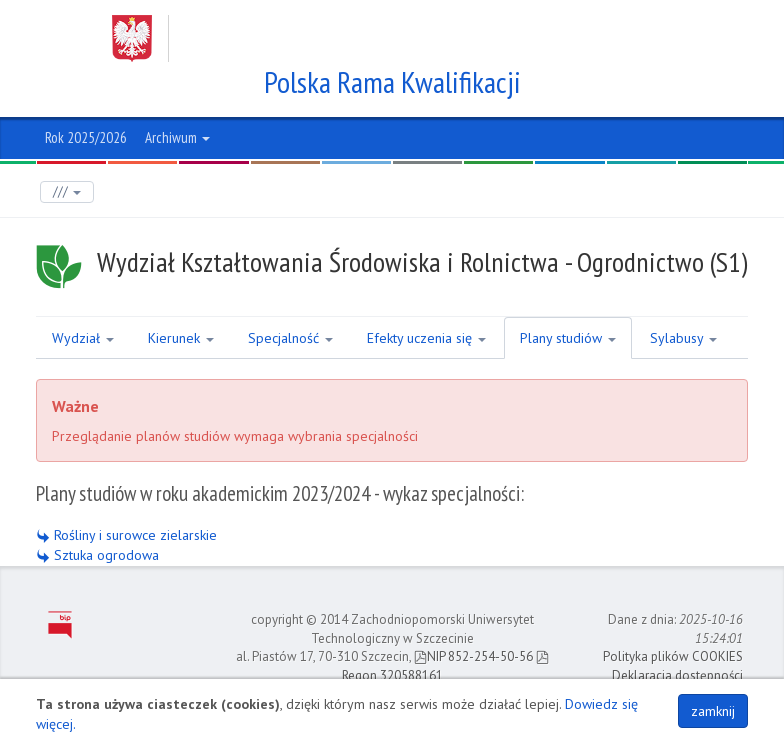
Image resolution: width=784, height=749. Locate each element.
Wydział (83, 338)
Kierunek (181, 338)
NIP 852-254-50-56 (473, 656)
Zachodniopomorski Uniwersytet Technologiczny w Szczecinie (373, 38)
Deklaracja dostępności (677, 675)
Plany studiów (568, 338)
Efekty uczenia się (426, 338)
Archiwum (177, 137)
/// (67, 191)
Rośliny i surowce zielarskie (126, 535)
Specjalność (290, 338)
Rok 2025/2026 (86, 137)
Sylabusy (683, 338)
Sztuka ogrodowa (97, 555)
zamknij (713, 711)
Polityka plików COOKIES (673, 656)
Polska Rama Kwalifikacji (392, 82)
